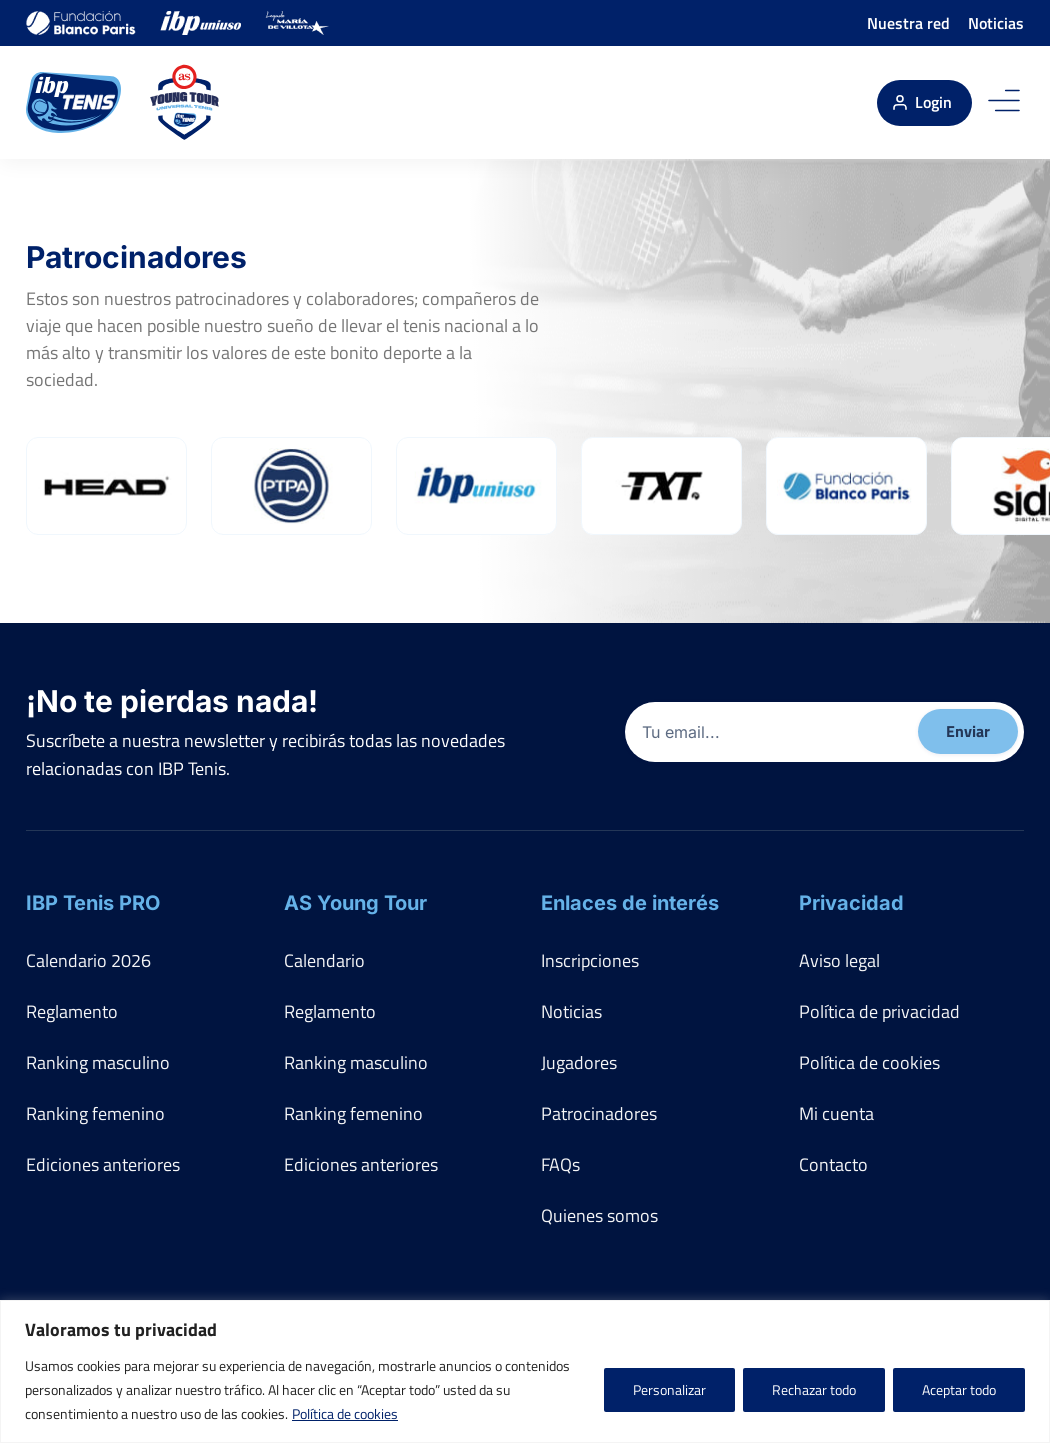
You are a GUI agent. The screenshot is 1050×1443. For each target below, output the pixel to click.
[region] (525, 1371)
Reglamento (72, 1011)
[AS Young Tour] (185, 102)
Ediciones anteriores (103, 1164)
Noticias (996, 23)
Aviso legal (839, 960)
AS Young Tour (355, 903)
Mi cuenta (836, 1113)
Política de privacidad (879, 1011)
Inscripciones (590, 960)
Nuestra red (908, 23)
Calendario (324, 960)
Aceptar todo (959, 1389)
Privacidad (851, 903)
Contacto (833, 1164)
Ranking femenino (95, 1113)
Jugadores (579, 1062)
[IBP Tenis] (73, 102)
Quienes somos (599, 1215)
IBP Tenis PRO (93, 903)
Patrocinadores (599, 1113)
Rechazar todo (814, 1389)
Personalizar (669, 1389)
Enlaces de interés (630, 903)
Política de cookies (345, 1413)
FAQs (560, 1164)
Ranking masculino (98, 1062)
